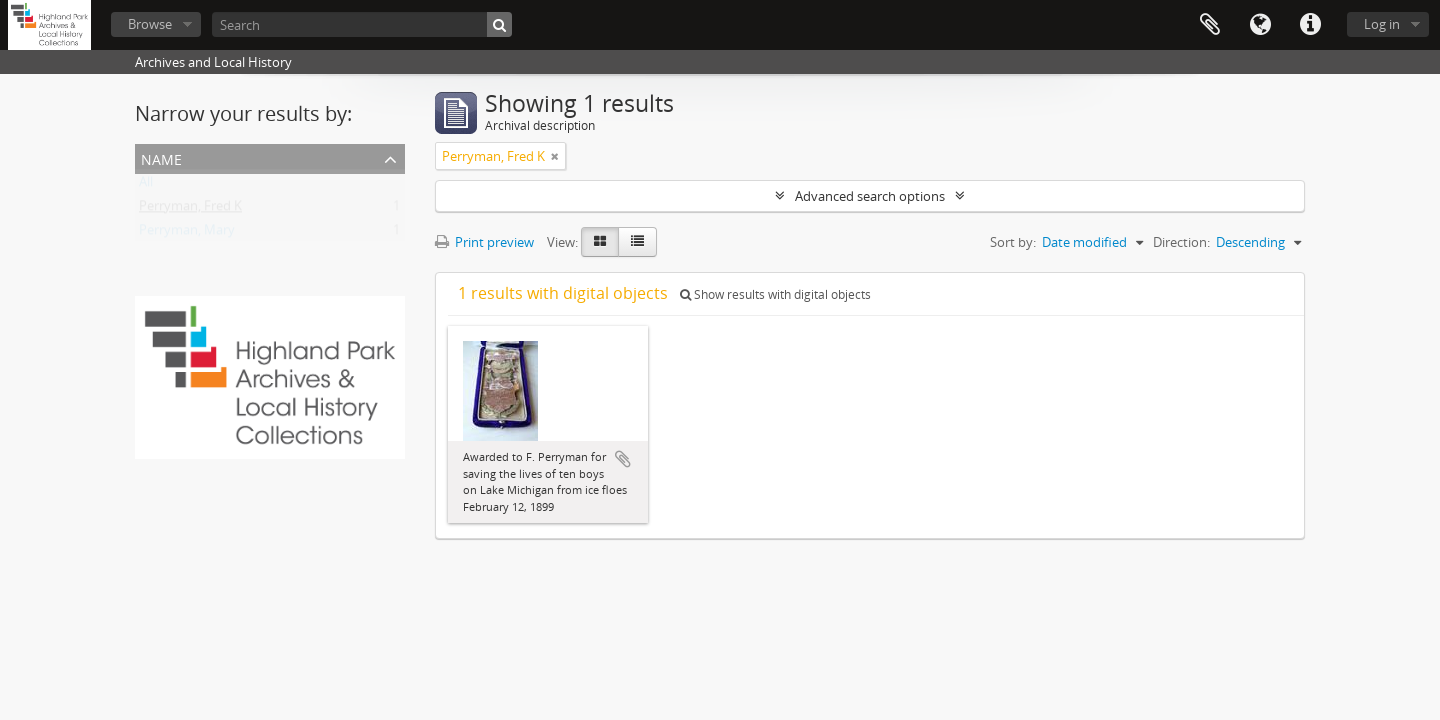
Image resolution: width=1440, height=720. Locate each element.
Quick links (1310, 25)
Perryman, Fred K (190, 210)
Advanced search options (870, 196)
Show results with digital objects (775, 294)
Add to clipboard (623, 459)
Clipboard (1210, 25)
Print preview (484, 242)
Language (1260, 25)
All (146, 186)
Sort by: (1013, 242)
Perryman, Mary (187, 234)
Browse (150, 24)
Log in (1382, 24)
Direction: (1181, 242)
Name (161, 157)
